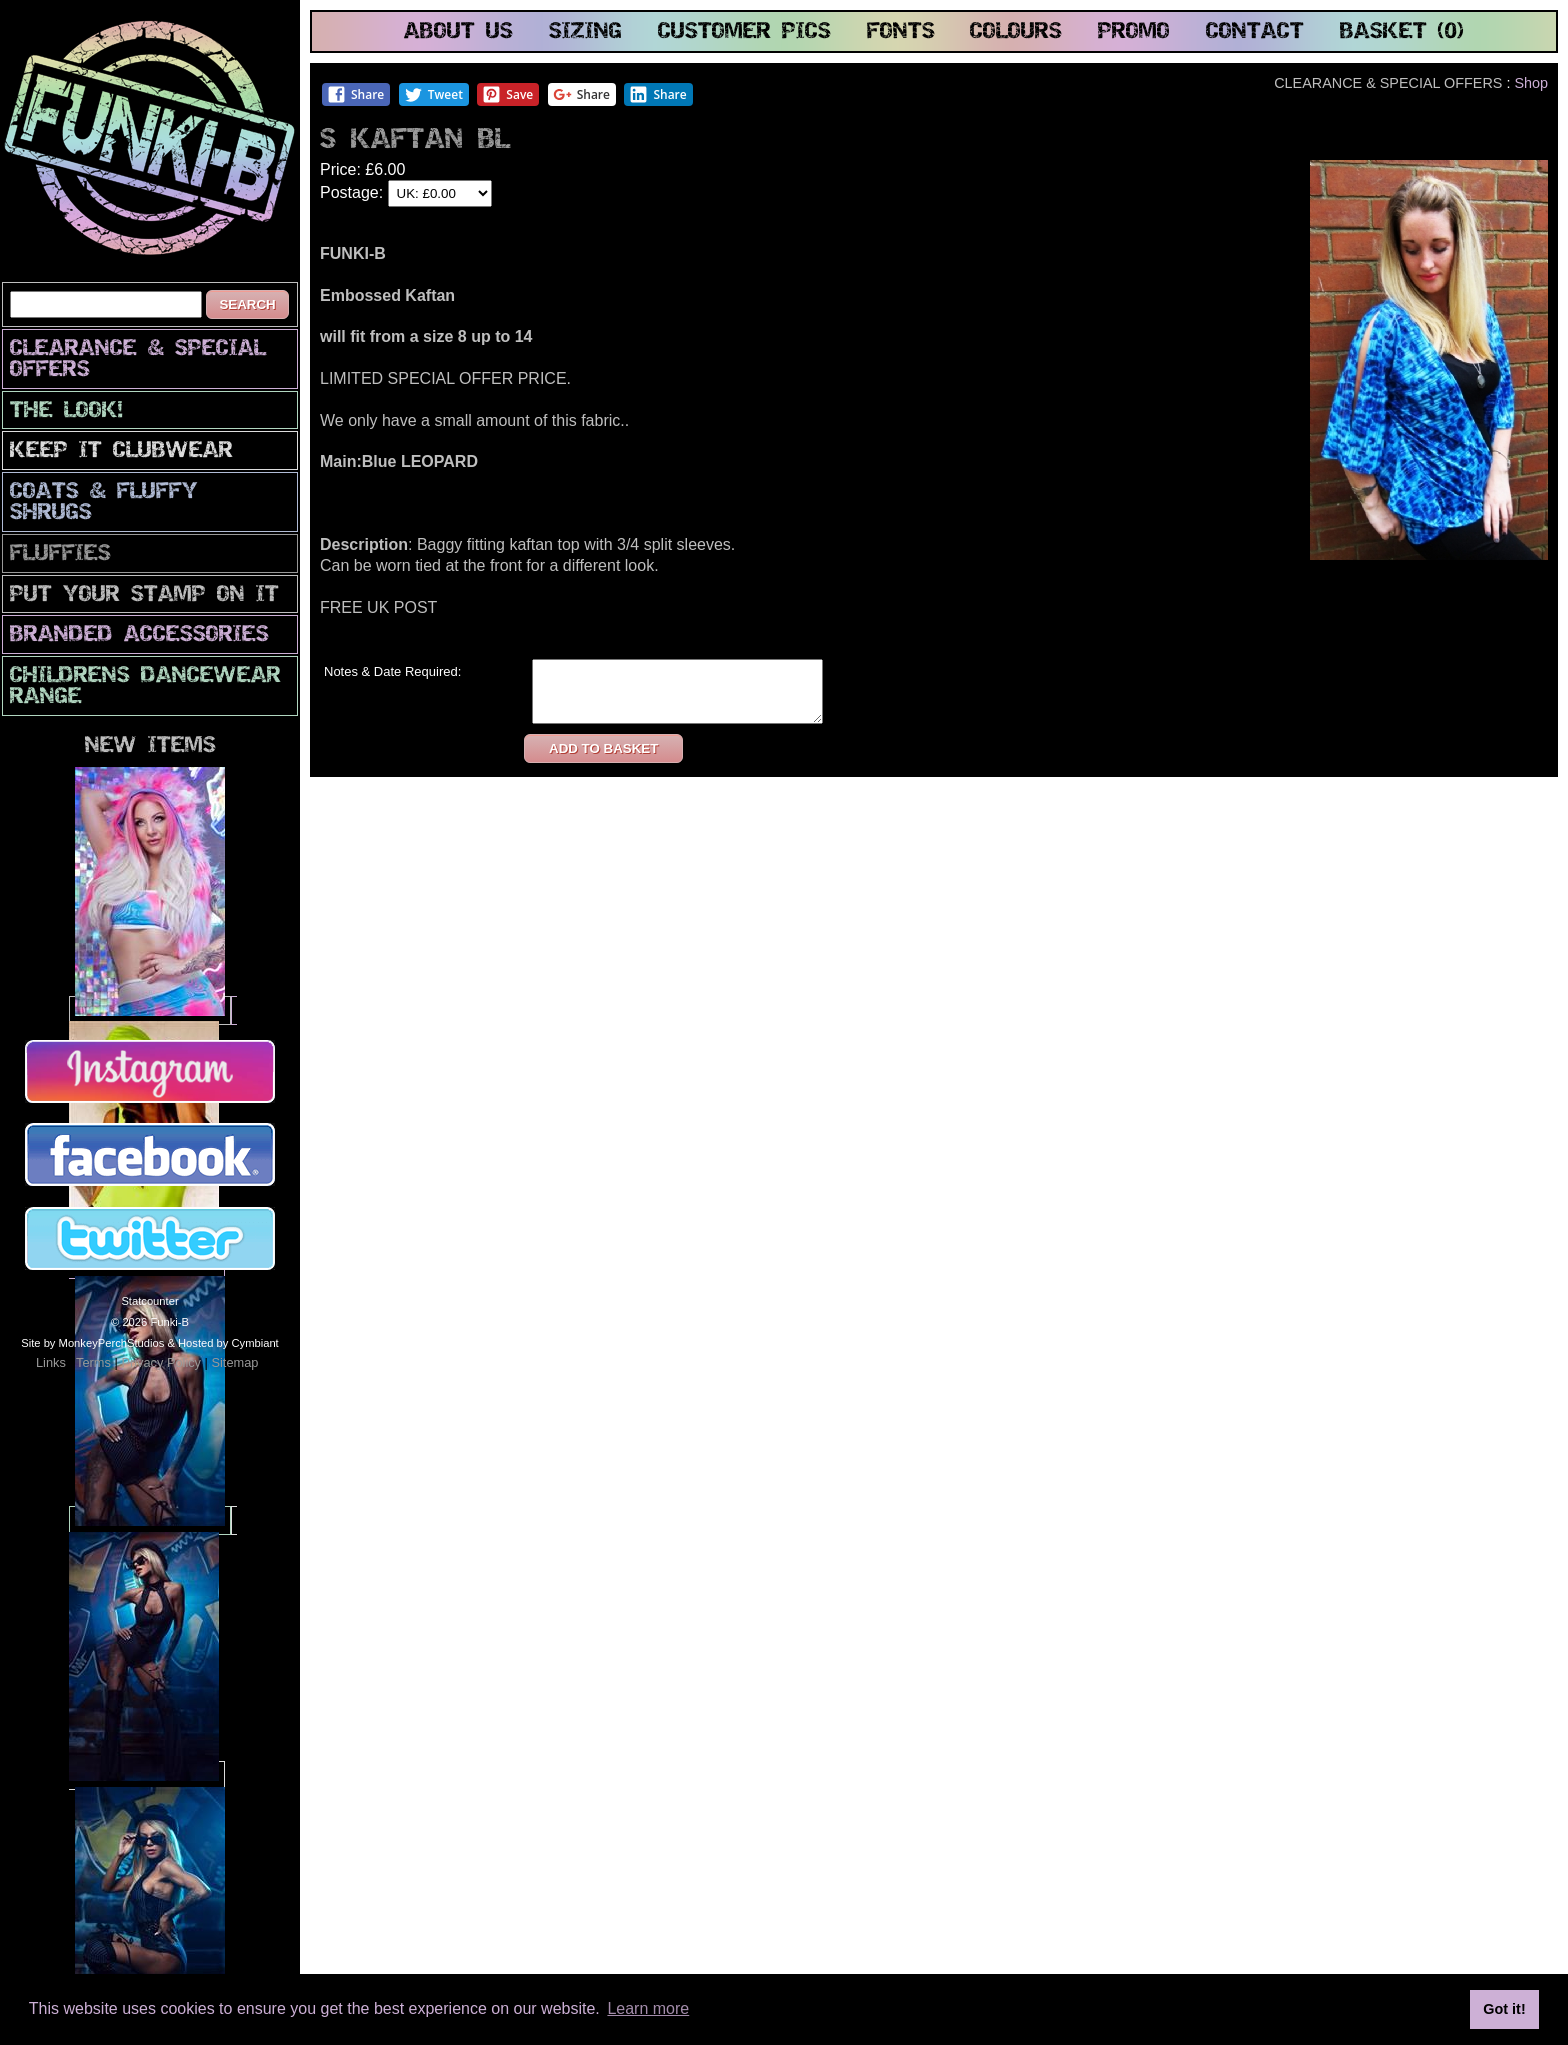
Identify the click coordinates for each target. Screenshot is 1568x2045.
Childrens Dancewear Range (145, 687)
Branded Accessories (139, 635)
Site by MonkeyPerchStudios (92, 1343)
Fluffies (60, 554)
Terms (93, 1362)
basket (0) (1402, 32)
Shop (1531, 83)
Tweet (433, 94)
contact (1255, 32)
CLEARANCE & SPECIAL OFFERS (138, 360)
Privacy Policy (161, 1362)
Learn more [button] (648, 2008)
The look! (66, 411)
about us (458, 32)
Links (51, 1362)
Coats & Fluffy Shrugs (104, 503)
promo (1134, 32)
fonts (901, 32)
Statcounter (149, 1301)
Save (507, 94)
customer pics (744, 32)
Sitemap (234, 1362)
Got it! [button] (1504, 2009)
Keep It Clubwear (121, 451)
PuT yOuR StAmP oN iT (144, 595)
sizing (585, 32)
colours (1016, 32)
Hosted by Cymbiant (228, 1343)
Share (355, 94)
